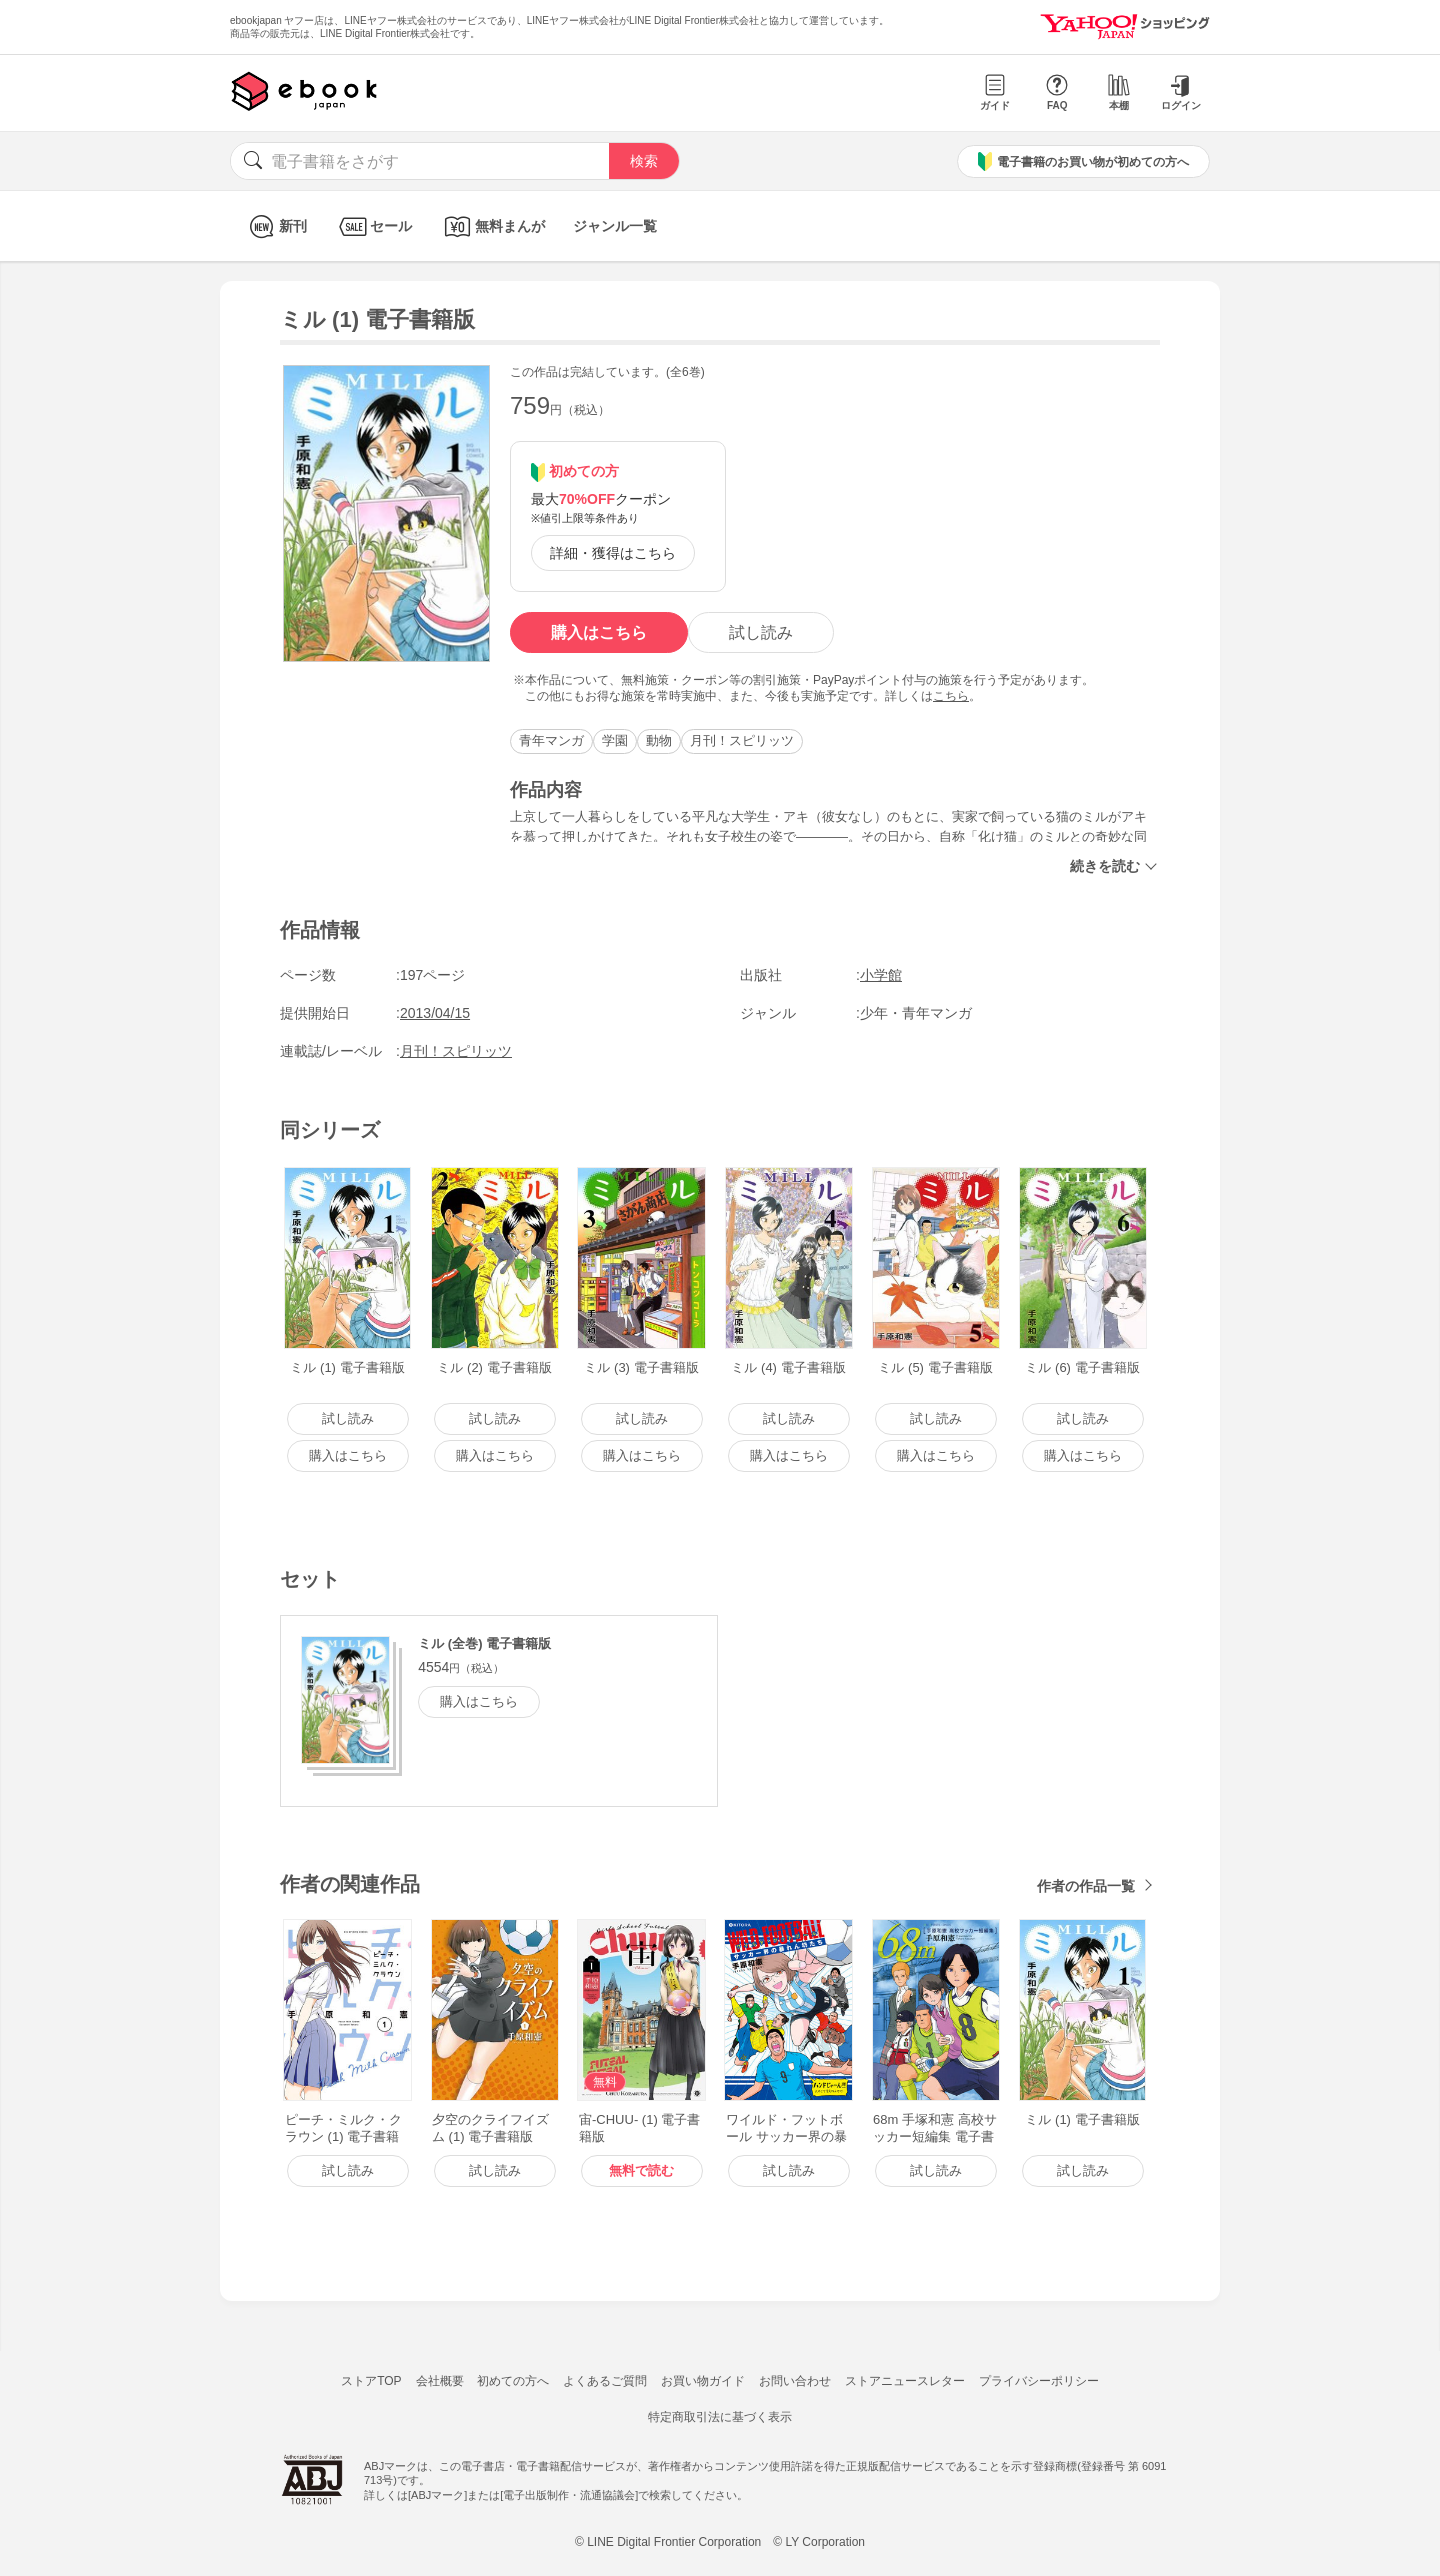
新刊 (275, 226)
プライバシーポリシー (1039, 2381)
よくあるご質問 (605, 2381)
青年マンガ (551, 740)
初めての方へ (513, 2381)
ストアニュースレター (905, 2381)
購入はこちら (599, 632)
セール (373, 226)
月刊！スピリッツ (742, 740)
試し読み (761, 632)
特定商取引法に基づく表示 (720, 2417)
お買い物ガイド (703, 2381)
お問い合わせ (795, 2381)
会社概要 (440, 2381)
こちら (951, 696)
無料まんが (492, 226)
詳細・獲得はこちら (613, 553)
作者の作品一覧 (1086, 1886)
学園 (615, 740)
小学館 (881, 975)
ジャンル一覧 (615, 226)
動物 (659, 740)
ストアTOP (371, 2381)
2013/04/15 (435, 1013)
